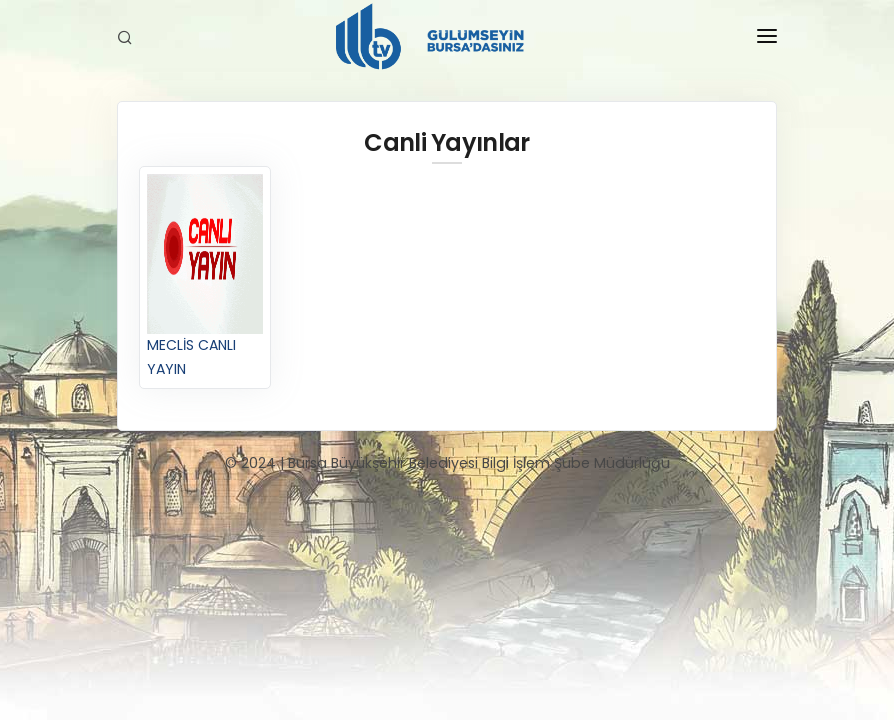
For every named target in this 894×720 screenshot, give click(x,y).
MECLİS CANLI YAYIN (204, 276)
